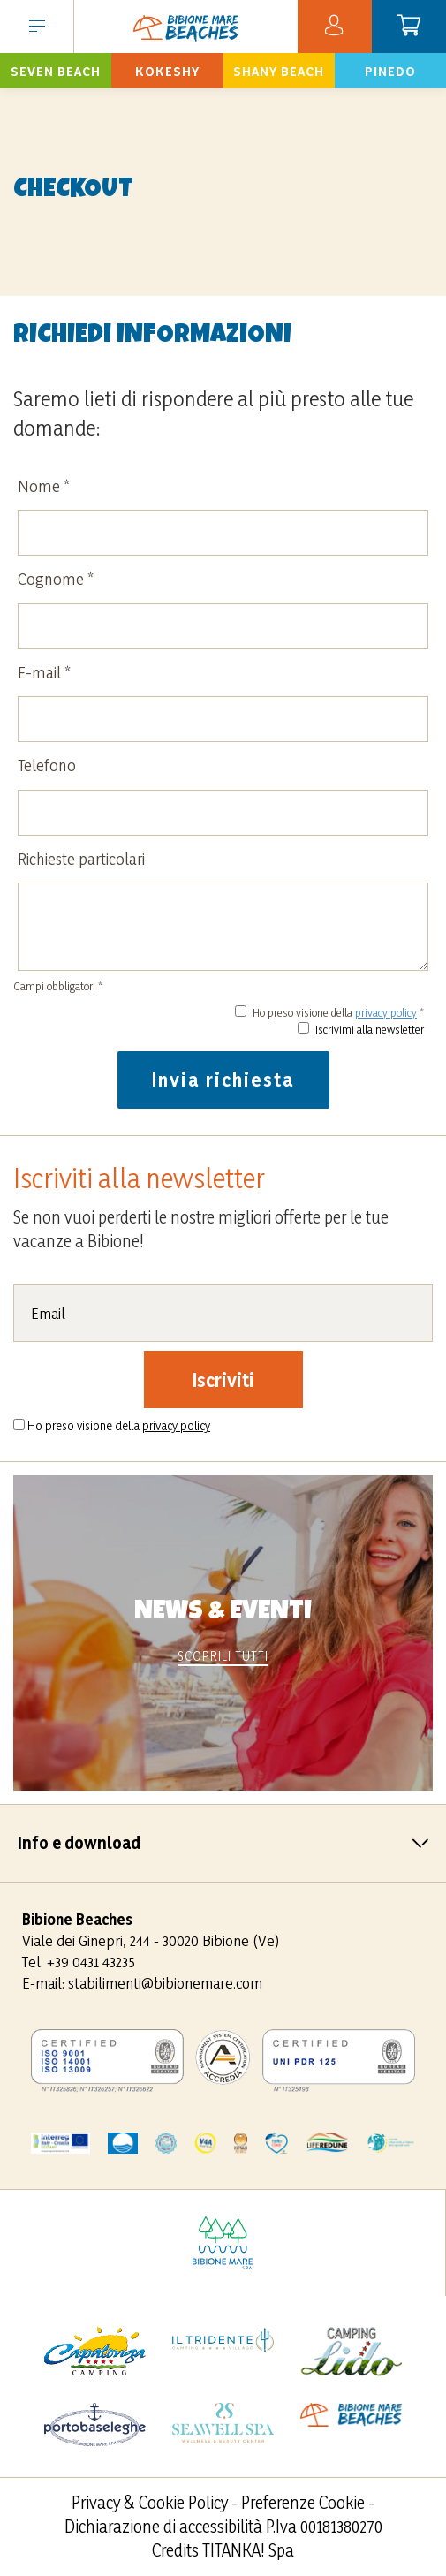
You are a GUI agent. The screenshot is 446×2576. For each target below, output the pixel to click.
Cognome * (56, 578)
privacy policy (386, 1012)
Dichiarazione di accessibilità (163, 2526)
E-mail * (44, 672)
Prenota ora (56, 71)
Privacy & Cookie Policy (150, 2502)
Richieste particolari (81, 858)
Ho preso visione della (118, 1425)
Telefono (47, 765)
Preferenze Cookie (303, 2502)
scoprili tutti (223, 1655)
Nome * (44, 486)
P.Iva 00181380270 (324, 2526)
